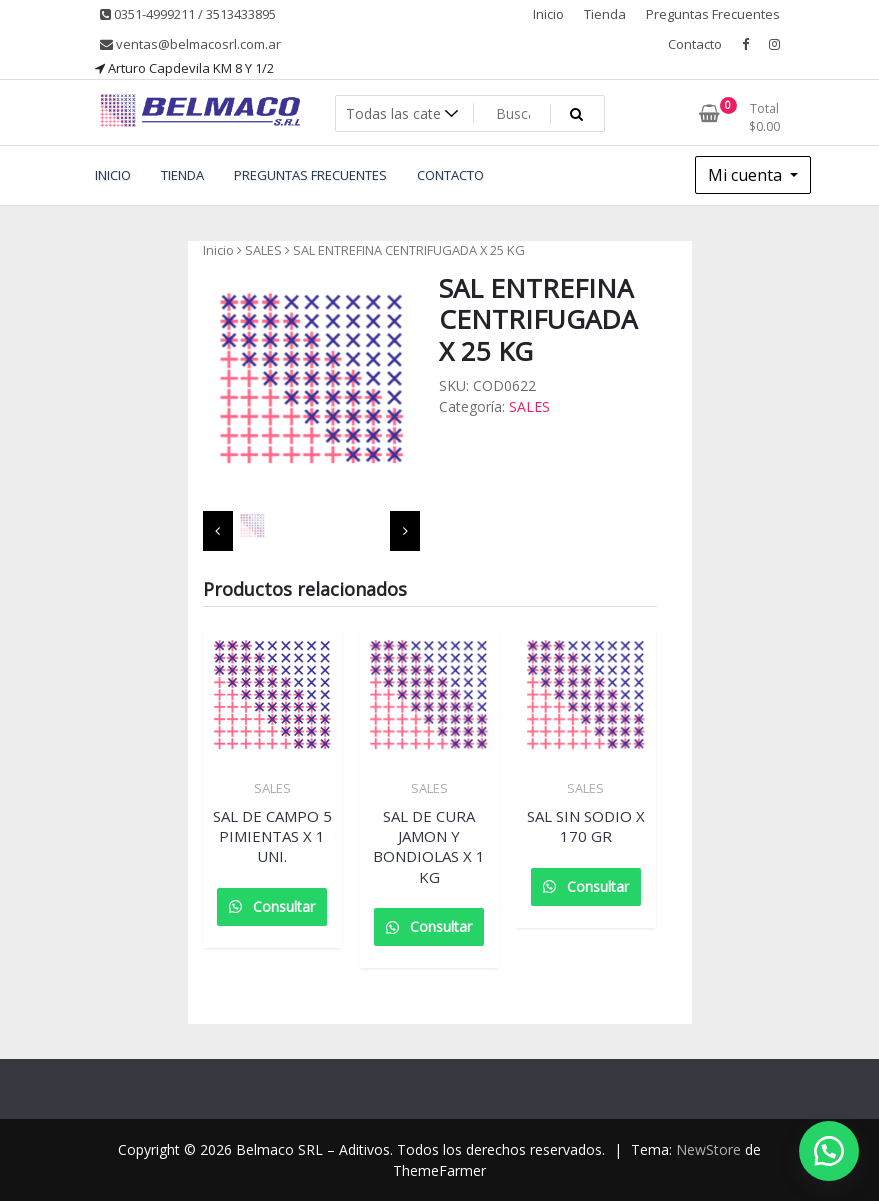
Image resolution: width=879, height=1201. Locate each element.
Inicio (548, 14)
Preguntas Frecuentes (713, 14)
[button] (829, 1151)
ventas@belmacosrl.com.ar (190, 44)
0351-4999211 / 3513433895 (188, 14)
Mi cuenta (747, 175)
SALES (263, 250)
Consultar (282, 906)
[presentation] (218, 531)
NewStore (708, 1149)
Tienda (605, 14)
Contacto (695, 44)
